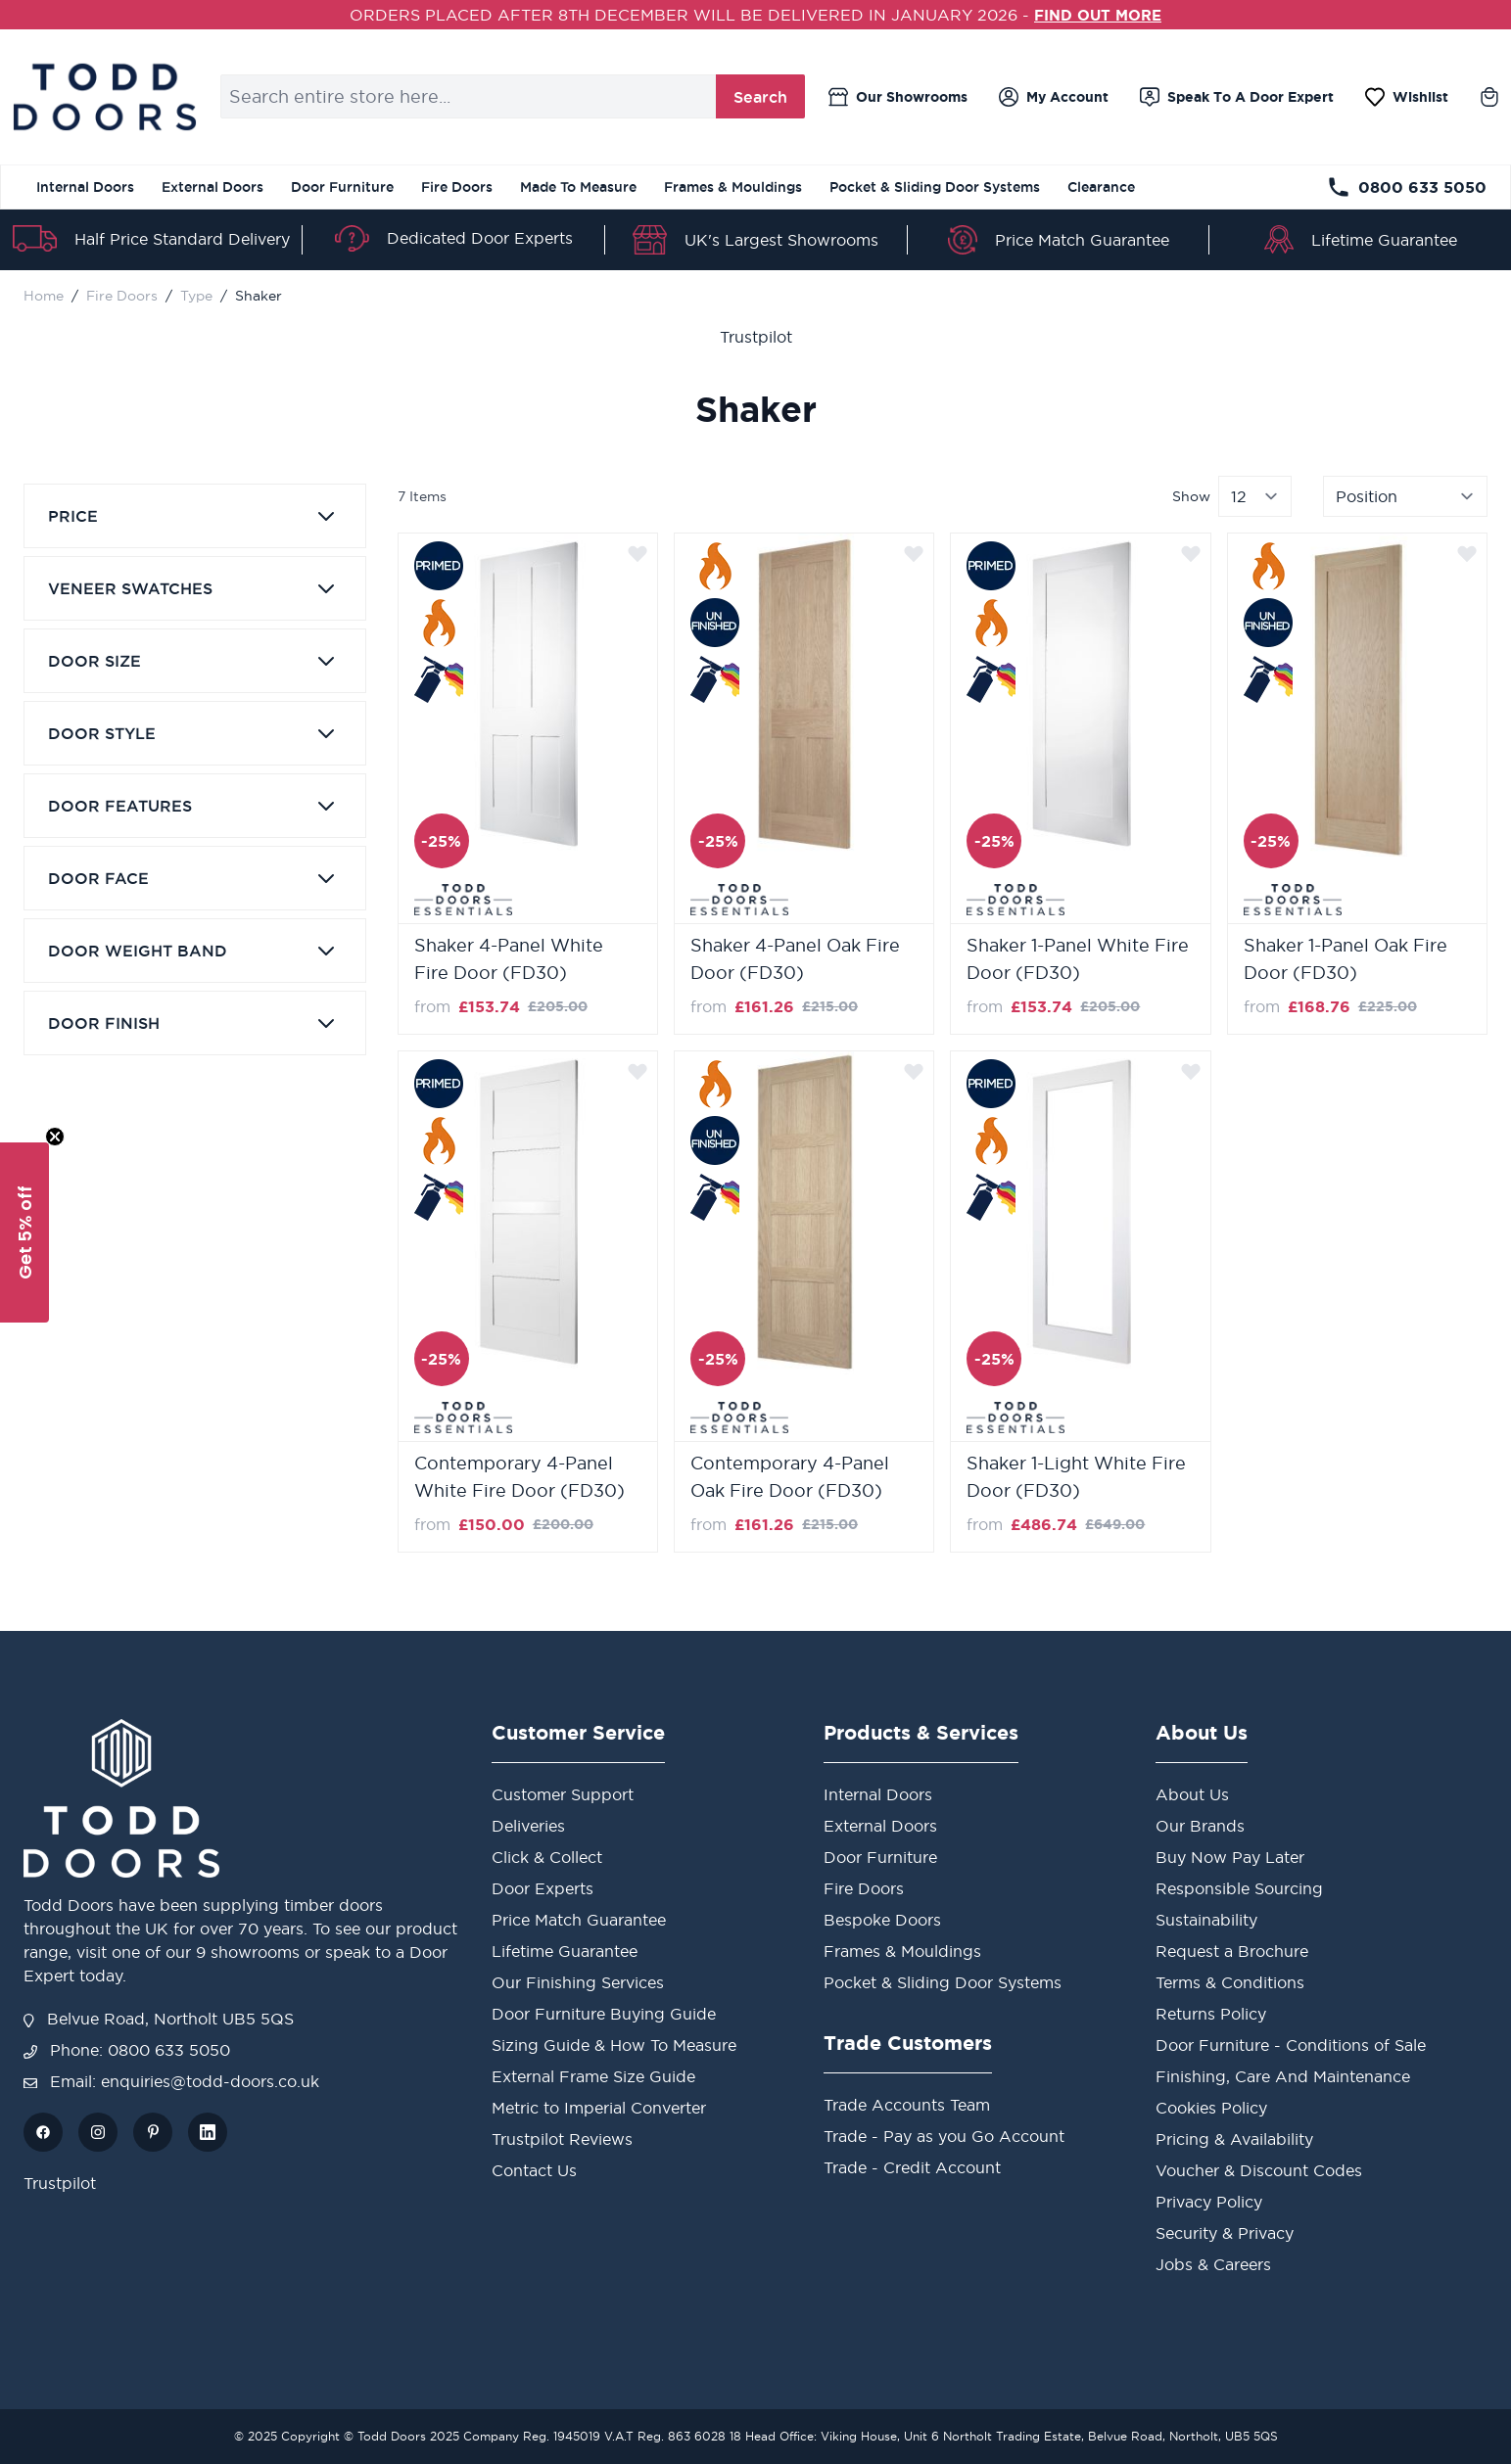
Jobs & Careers (1213, 2264)
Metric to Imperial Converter (599, 2107)
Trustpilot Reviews (562, 2139)
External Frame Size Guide (593, 2076)
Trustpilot (756, 337)
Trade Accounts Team (907, 2105)
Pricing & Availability (1234, 2139)
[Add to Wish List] (637, 553)
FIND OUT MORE (1098, 14)
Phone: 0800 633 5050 (127, 2050)
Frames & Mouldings (733, 187)
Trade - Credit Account (912, 2167)
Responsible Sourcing (1239, 1888)
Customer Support (563, 1794)
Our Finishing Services (578, 1982)
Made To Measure (578, 187)
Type (196, 295)
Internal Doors (85, 187)
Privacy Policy (1209, 2201)
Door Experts (542, 1888)
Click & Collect (547, 1857)
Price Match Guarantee (1082, 240)
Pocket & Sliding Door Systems (934, 187)
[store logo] (104, 97)
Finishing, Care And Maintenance (1283, 2076)
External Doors (212, 187)
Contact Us (534, 2170)
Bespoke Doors (882, 1920)
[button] (24, 1232)
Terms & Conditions (1230, 1982)
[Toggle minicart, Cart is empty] (1489, 97)
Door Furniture (342, 187)
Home (44, 295)
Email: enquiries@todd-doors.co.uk (171, 2081)
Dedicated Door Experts (480, 238)
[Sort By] (1405, 496)
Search (760, 97)
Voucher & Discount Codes (1259, 2170)
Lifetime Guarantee (1384, 240)
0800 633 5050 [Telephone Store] (1407, 187)
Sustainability (1206, 1920)
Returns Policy (1211, 2013)
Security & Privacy (1225, 2233)
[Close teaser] (55, 1136)
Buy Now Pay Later (1230, 1857)
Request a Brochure (1232, 1951)
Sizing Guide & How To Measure (614, 2045)
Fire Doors (457, 187)
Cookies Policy (1211, 2107)
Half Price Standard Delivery (182, 239)
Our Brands (1200, 1826)
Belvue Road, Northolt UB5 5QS (159, 2018)
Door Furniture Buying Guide (604, 2013)
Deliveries (528, 1826)
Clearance (1101, 187)
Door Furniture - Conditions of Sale (1291, 2045)
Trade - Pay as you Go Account (944, 2136)
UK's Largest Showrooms (781, 240)
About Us (1192, 1794)
